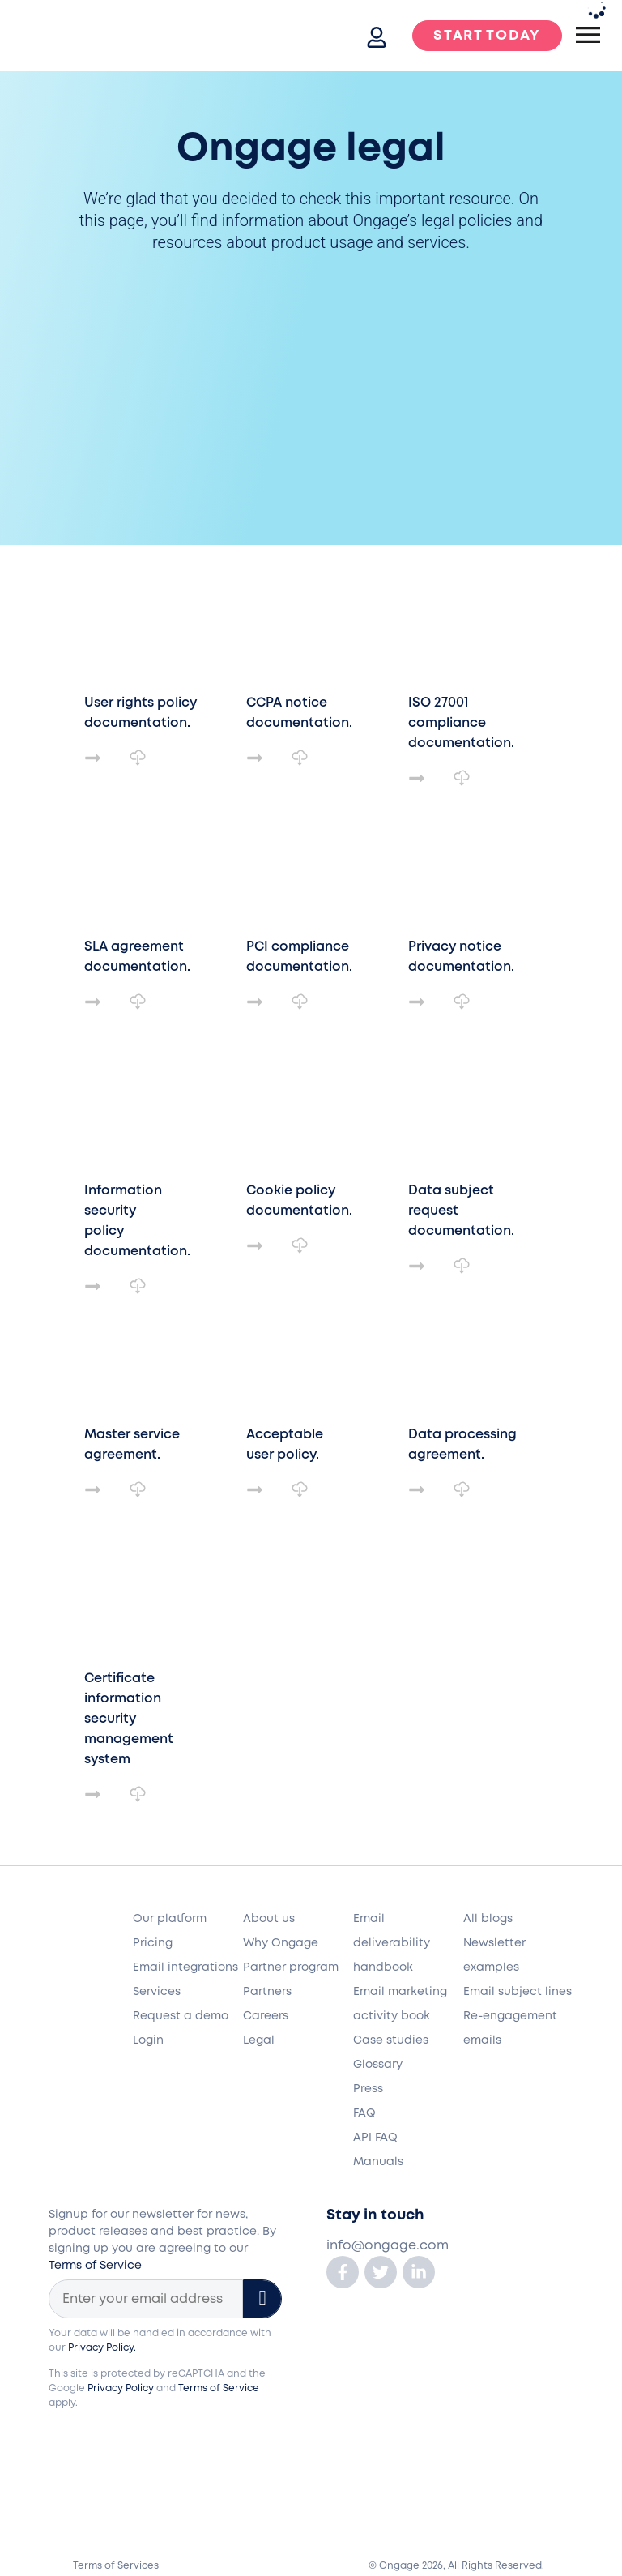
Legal (259, 2040)
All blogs (488, 1919)
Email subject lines (517, 1992)
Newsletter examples (494, 1955)
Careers (265, 2016)
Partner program (291, 1967)
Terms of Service (95, 2266)
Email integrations (185, 1967)
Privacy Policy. (102, 2347)
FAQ (364, 2113)
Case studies (390, 2040)
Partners (267, 1992)
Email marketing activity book (400, 2004)
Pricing (153, 1943)
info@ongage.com (387, 2246)
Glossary (378, 2065)
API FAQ (375, 2137)
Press (368, 2089)
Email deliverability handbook (391, 1943)
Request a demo (180, 2016)
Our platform (170, 1919)
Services (157, 1992)
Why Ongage (280, 1943)
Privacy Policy (120, 2388)
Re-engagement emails (510, 2028)
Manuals (378, 2162)
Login (148, 2040)
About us (269, 1919)
